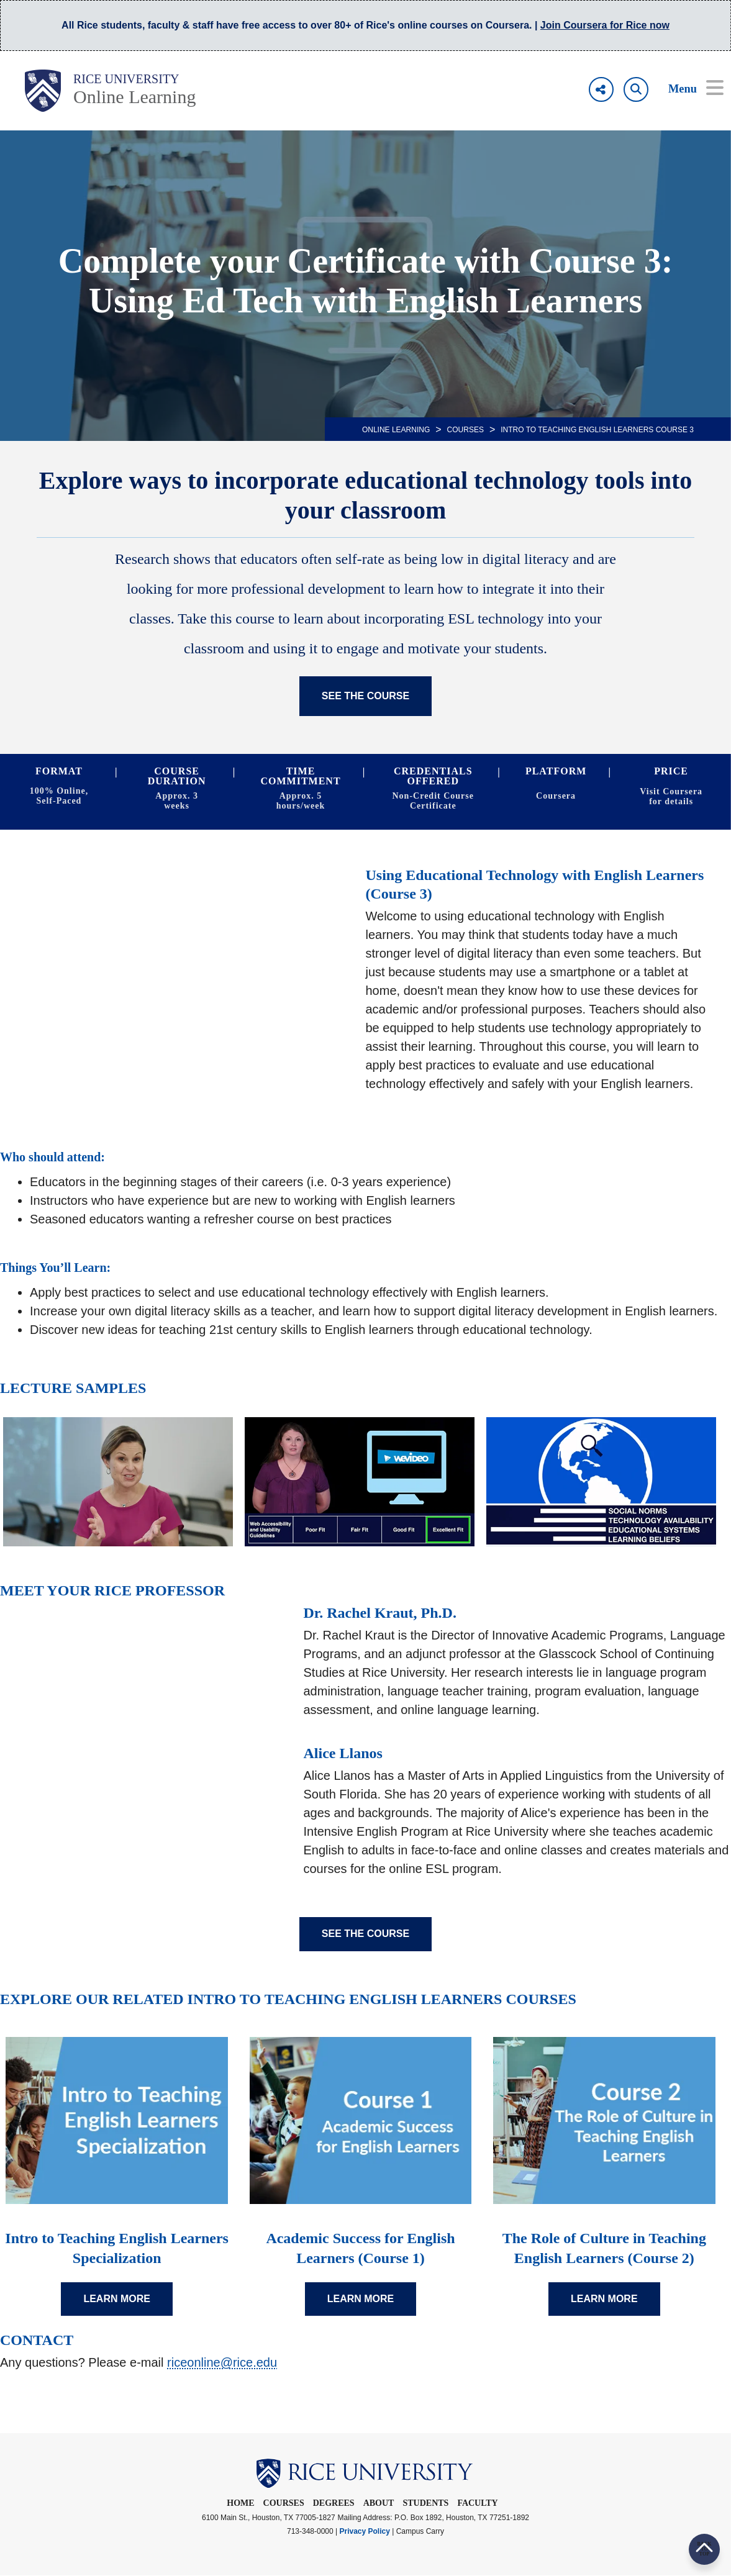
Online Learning (134, 96)
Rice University (126, 79)
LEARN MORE (116, 2298)
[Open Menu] (687, 89)
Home (240, 2503)
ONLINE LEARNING (396, 429)
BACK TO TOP (704, 2549)
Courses (465, 429)
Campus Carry (420, 2531)
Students (425, 2503)
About (378, 2503)
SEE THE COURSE (365, 696)
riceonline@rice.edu (222, 2362)
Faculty (477, 2503)
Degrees (334, 2503)
